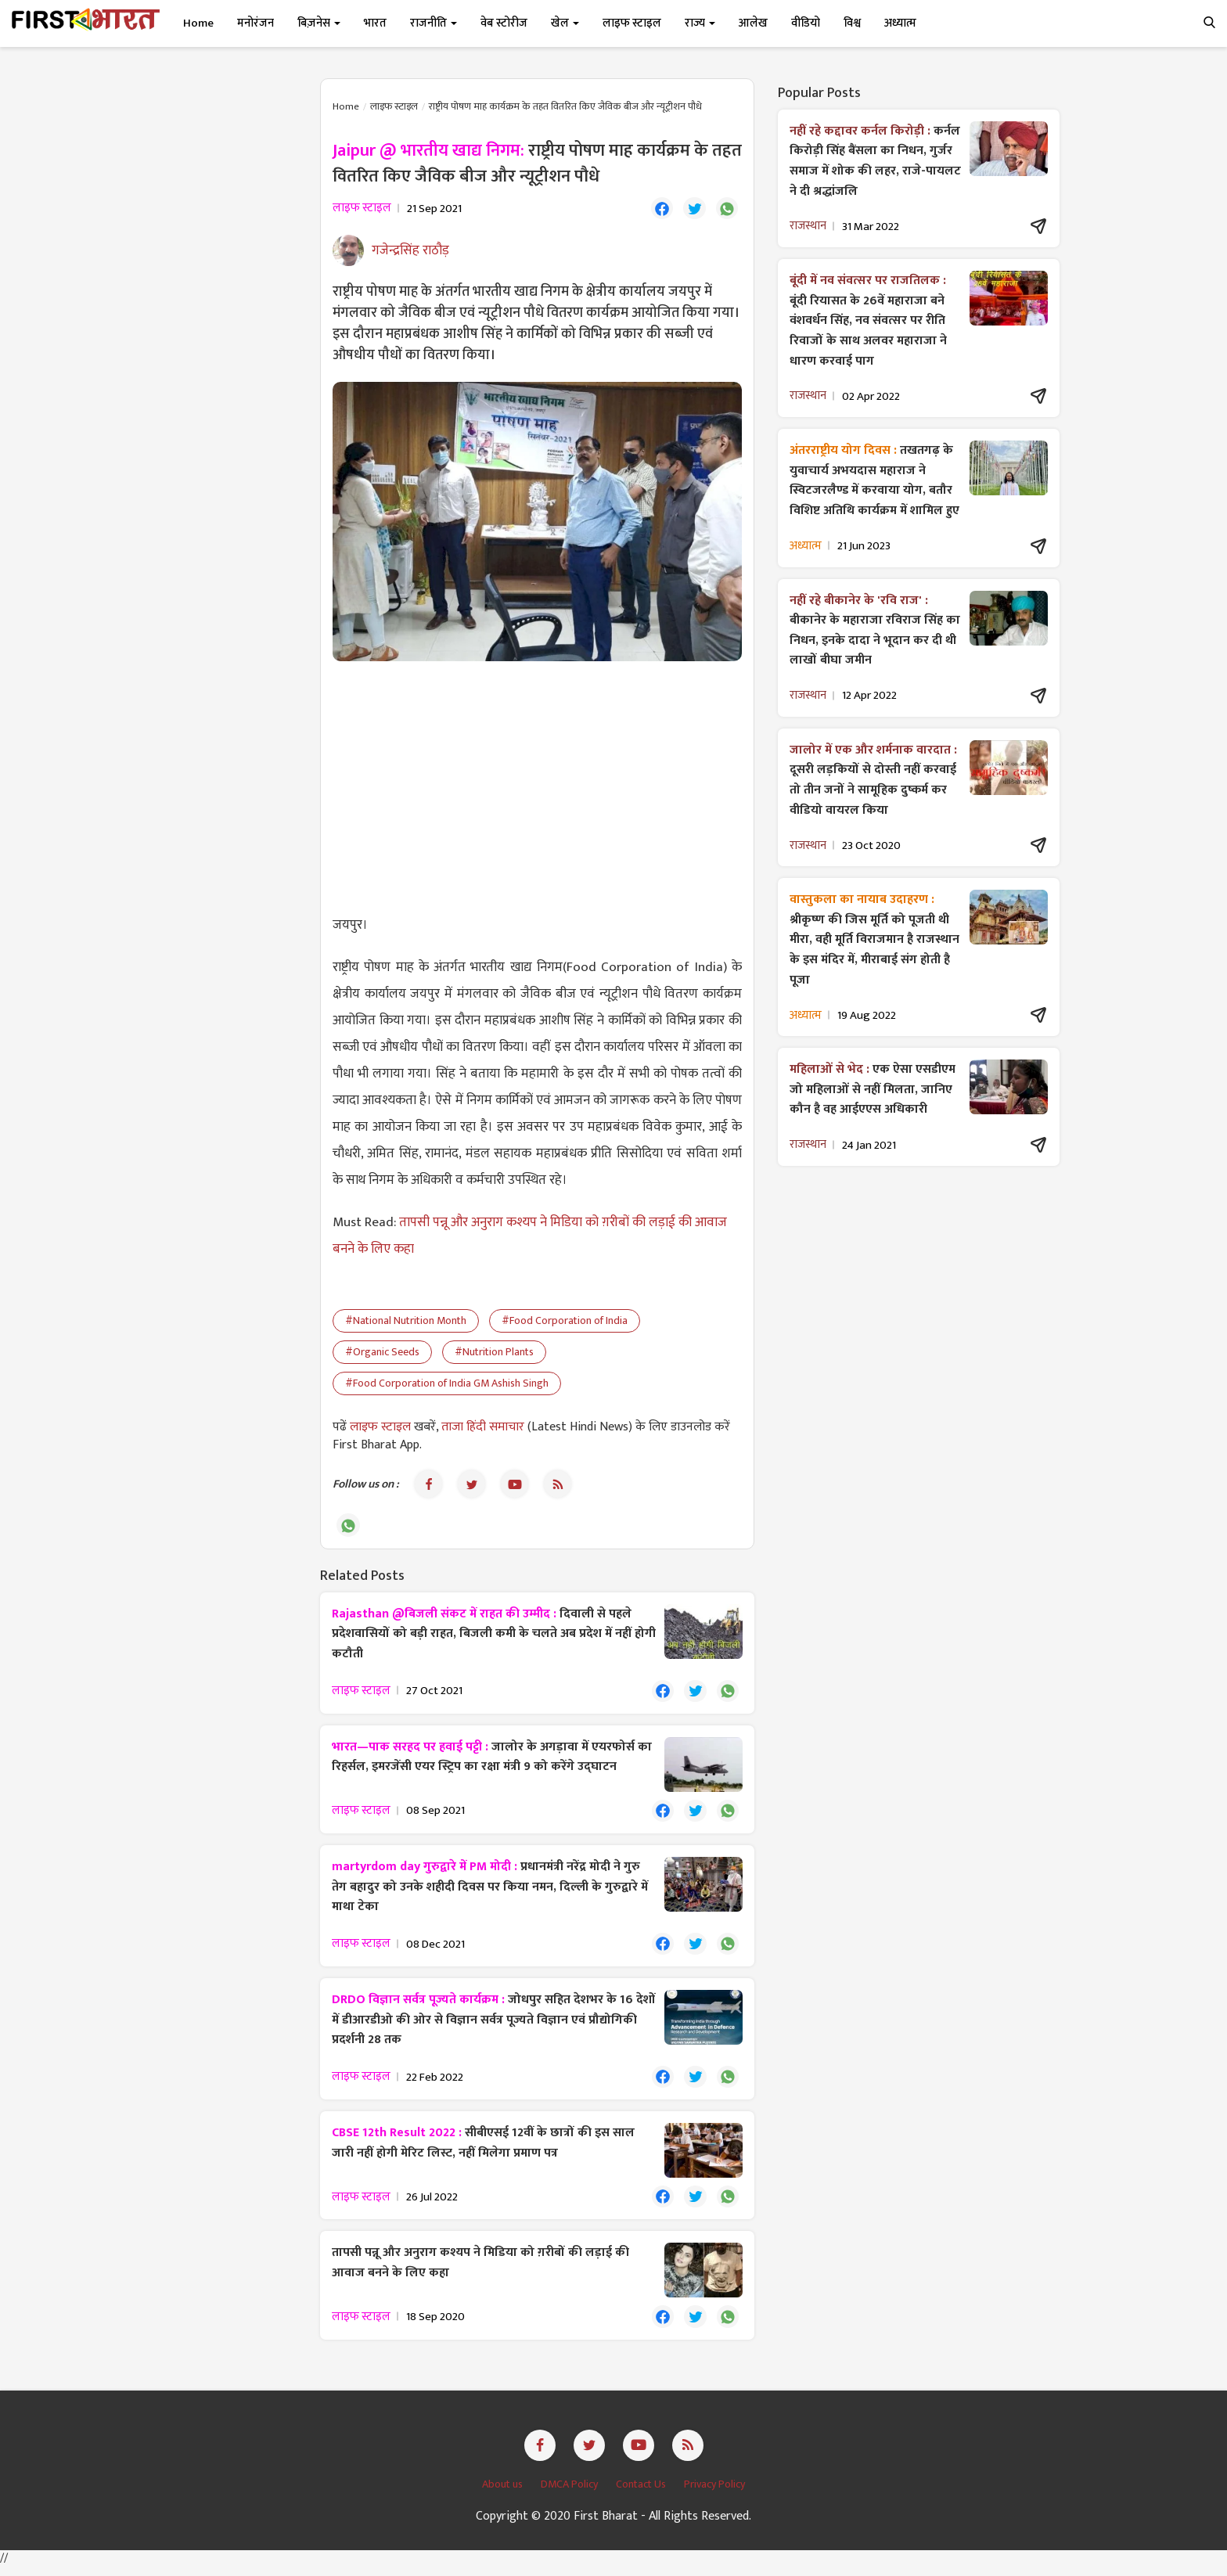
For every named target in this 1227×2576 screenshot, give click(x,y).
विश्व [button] (852, 23)
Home (198, 23)
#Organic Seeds (382, 1353)
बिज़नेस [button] (318, 23)
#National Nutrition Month (405, 1322)
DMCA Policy (570, 2493)
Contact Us (642, 2493)
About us (503, 2493)
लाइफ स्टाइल (394, 106)
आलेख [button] (753, 23)
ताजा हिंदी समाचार (482, 1428)
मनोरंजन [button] (255, 23)
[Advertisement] (537, 788)
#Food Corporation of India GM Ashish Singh (447, 1385)
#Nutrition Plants (494, 1353)
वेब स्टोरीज (503, 23)
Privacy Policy (714, 2493)
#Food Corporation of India (565, 1322)
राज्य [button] (700, 23)
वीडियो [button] (805, 23)
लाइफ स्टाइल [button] (632, 23)
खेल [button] (565, 23)
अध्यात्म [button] (900, 23)
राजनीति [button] (433, 23)
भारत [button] (375, 23)
